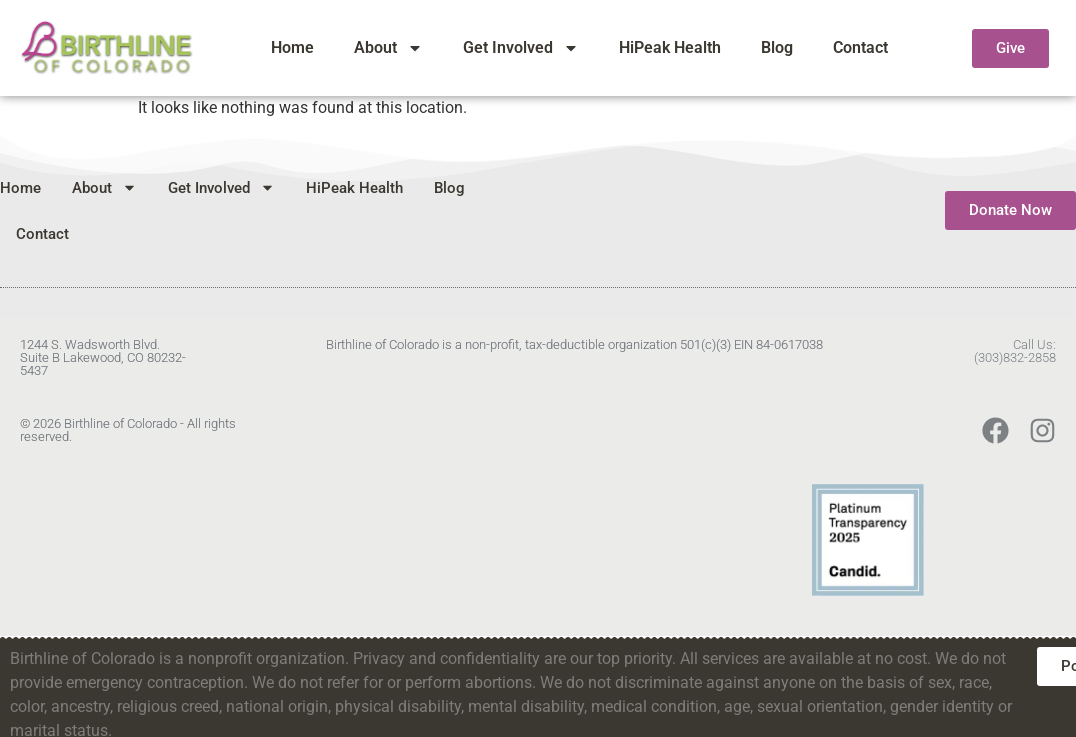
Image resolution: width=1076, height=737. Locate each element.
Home (292, 47)
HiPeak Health (670, 47)
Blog (777, 47)
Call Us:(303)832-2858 (1015, 351)
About (388, 48)
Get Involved (521, 48)
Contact (860, 47)
